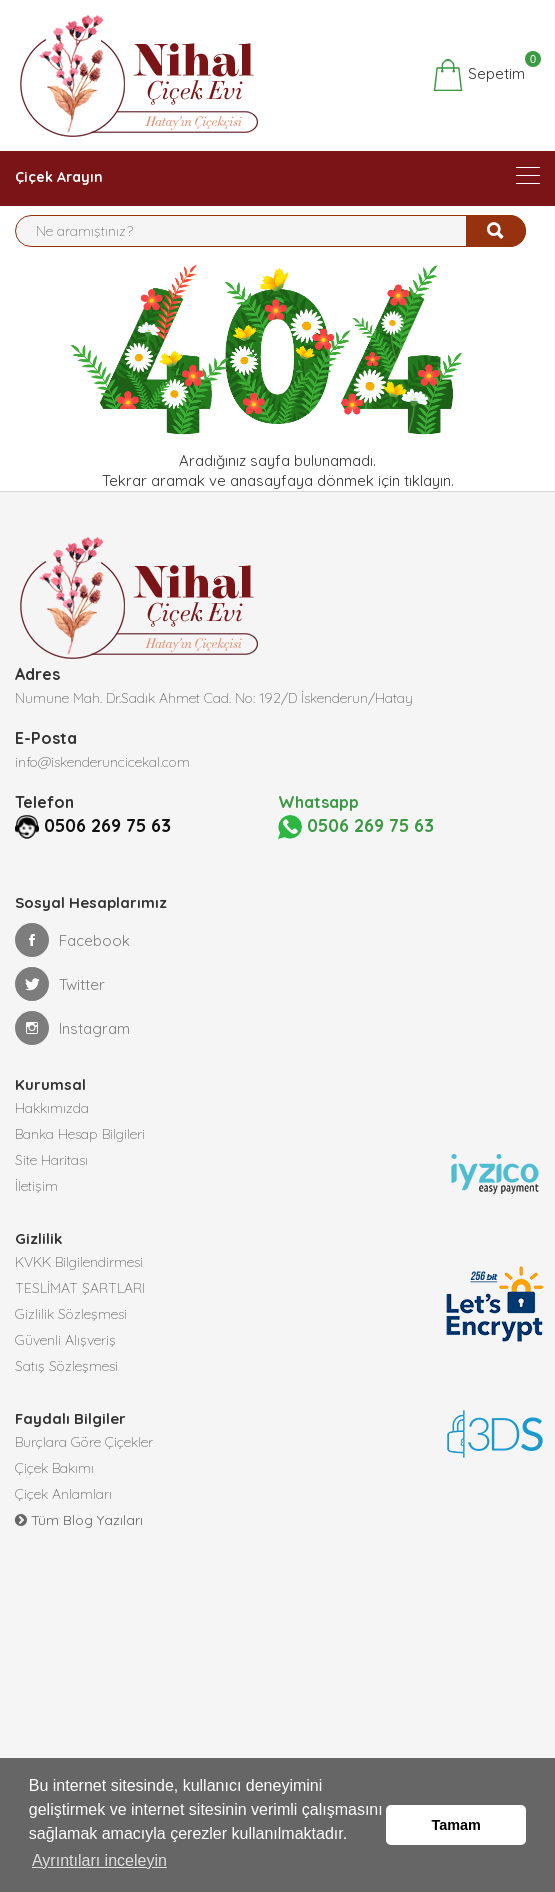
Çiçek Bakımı (54, 1492)
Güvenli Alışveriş (65, 1364)
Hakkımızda (52, 1132)
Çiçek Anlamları (63, 1518)
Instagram (72, 1052)
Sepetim (478, 75)
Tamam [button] (456, 1825)
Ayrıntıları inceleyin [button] (99, 1860)
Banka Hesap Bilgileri (80, 1158)
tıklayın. (429, 480)
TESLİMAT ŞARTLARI (80, 1312)
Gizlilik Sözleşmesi (71, 1338)
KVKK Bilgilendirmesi (79, 1286)
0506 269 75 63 (78, 850)
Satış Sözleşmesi (66, 1390)
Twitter (60, 1008)
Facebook (72, 964)
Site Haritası (51, 1184)
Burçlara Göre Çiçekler (84, 1466)
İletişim (36, 1210)
